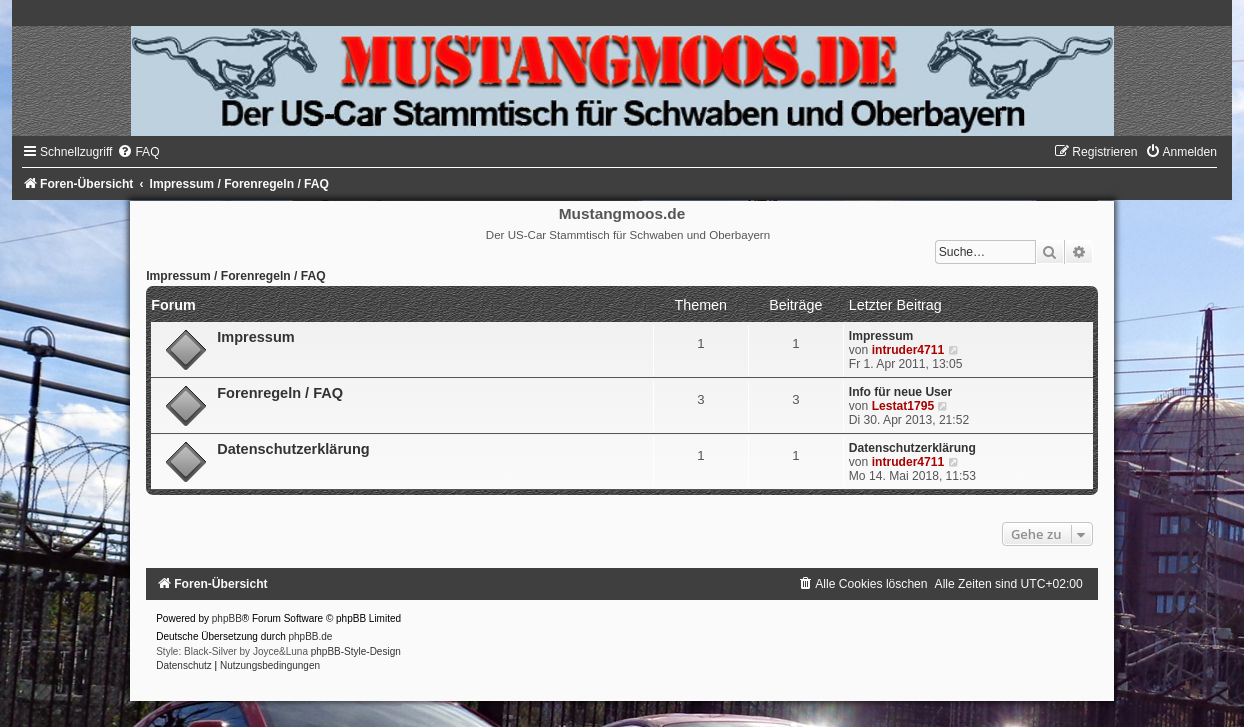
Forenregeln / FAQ (280, 393)
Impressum (255, 337)
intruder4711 (908, 350)
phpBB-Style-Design (356, 651)
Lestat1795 (903, 406)
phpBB (227, 618)
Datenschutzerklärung (293, 449)
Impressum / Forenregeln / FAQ (235, 276)
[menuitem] (138, 152)
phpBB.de (311, 636)
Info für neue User (900, 392)
